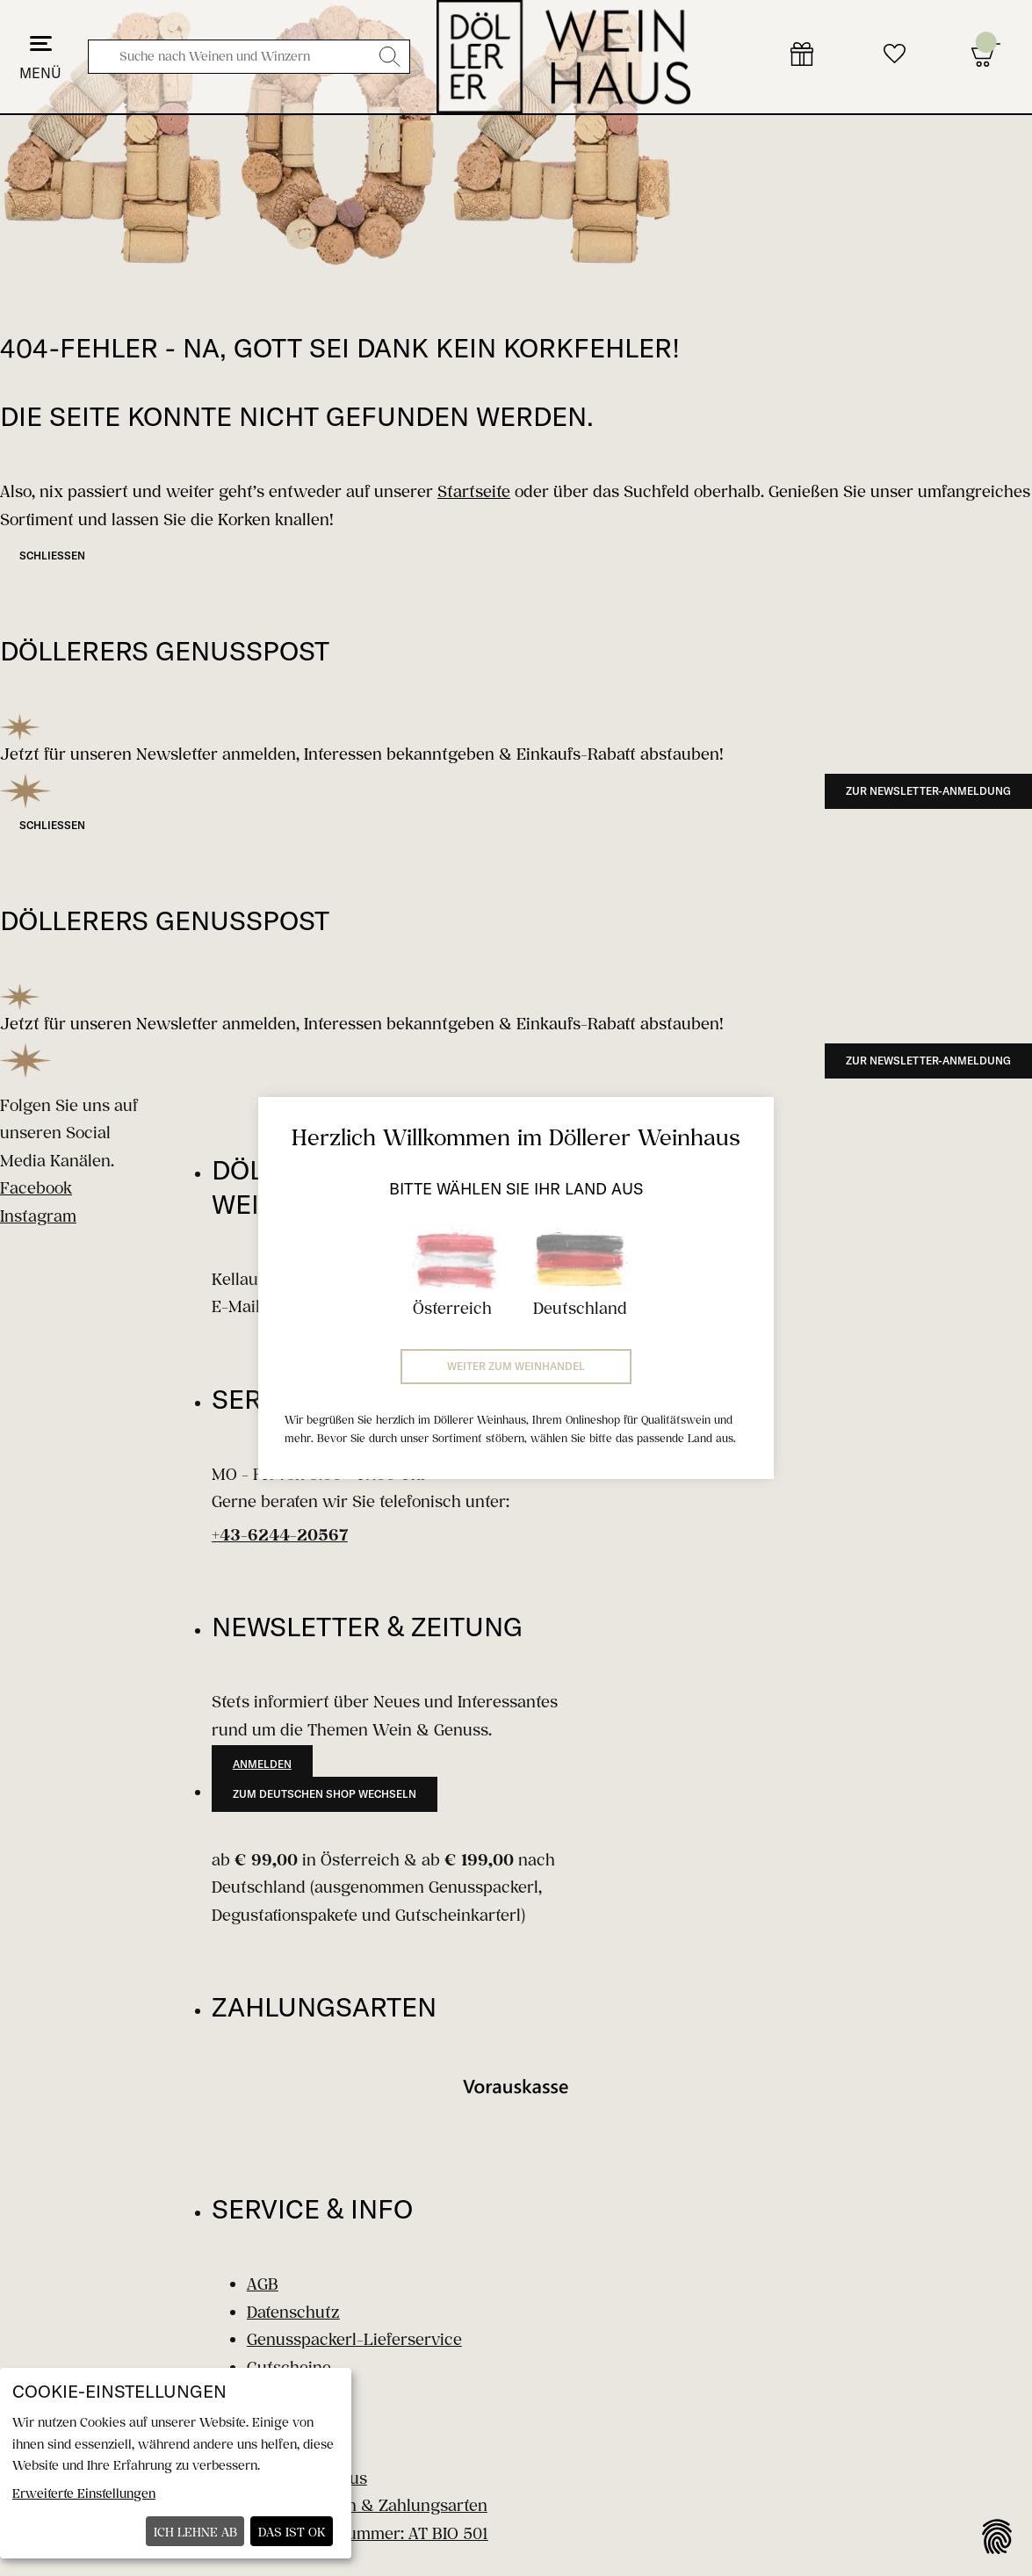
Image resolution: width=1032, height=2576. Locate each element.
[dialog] (175, 2463)
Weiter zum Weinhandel (516, 1366)
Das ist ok (292, 2531)
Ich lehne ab (195, 2531)
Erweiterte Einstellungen (83, 2493)
